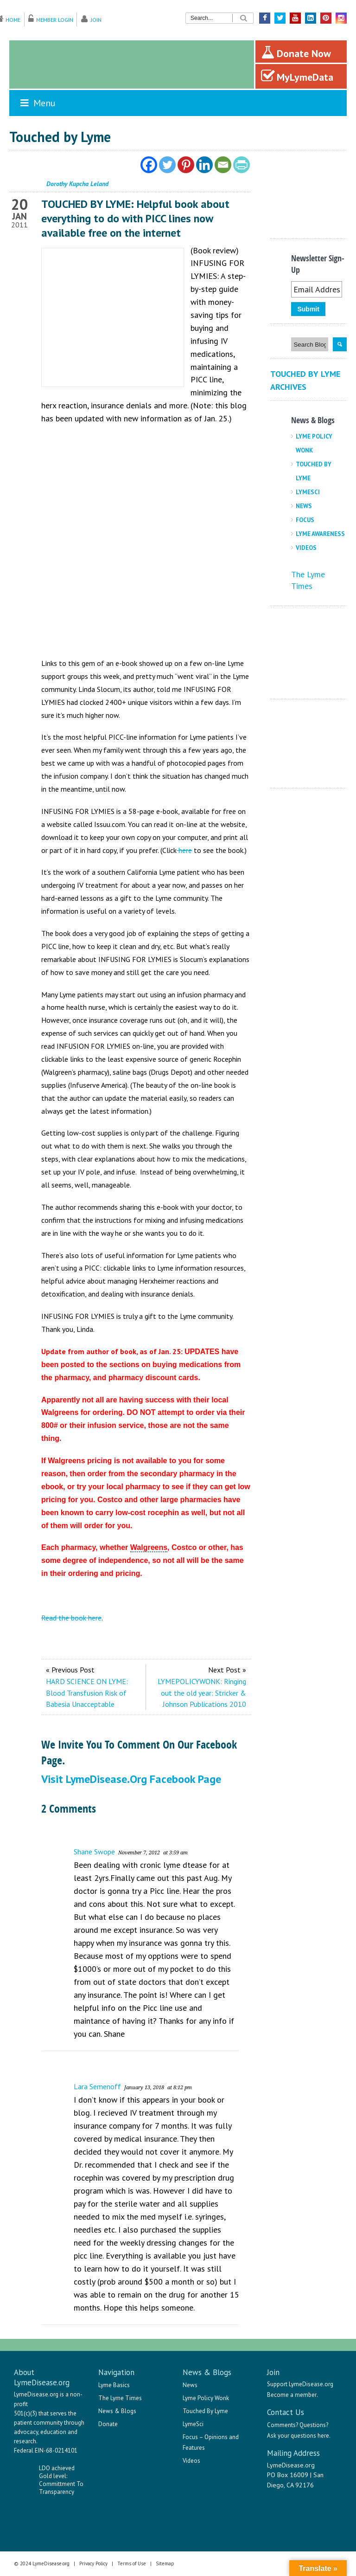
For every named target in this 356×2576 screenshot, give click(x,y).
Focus (305, 520)
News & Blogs (117, 2411)
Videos (306, 548)
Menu (37, 103)
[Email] (223, 164)
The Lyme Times (120, 2398)
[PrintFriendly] (241, 164)
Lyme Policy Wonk (206, 2398)
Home (13, 19)
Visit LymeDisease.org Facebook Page (131, 1779)
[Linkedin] (204, 164)
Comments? (282, 2425)
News (304, 506)
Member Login (54, 19)
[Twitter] (167, 164)
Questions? (313, 2425)
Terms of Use (131, 2563)
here (184, 850)
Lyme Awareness (320, 534)
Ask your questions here (298, 2436)
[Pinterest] (186, 164)
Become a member (292, 2395)
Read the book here (71, 1617)
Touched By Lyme (205, 2411)
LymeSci (308, 492)
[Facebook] (148, 164)
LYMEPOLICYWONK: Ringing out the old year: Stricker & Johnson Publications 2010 (202, 1693)
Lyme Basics (114, 2385)
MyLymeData (297, 76)
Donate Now (296, 52)
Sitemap (165, 2563)
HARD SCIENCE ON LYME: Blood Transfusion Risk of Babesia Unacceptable (87, 1693)
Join (96, 19)
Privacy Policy (93, 2563)
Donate (108, 2424)
